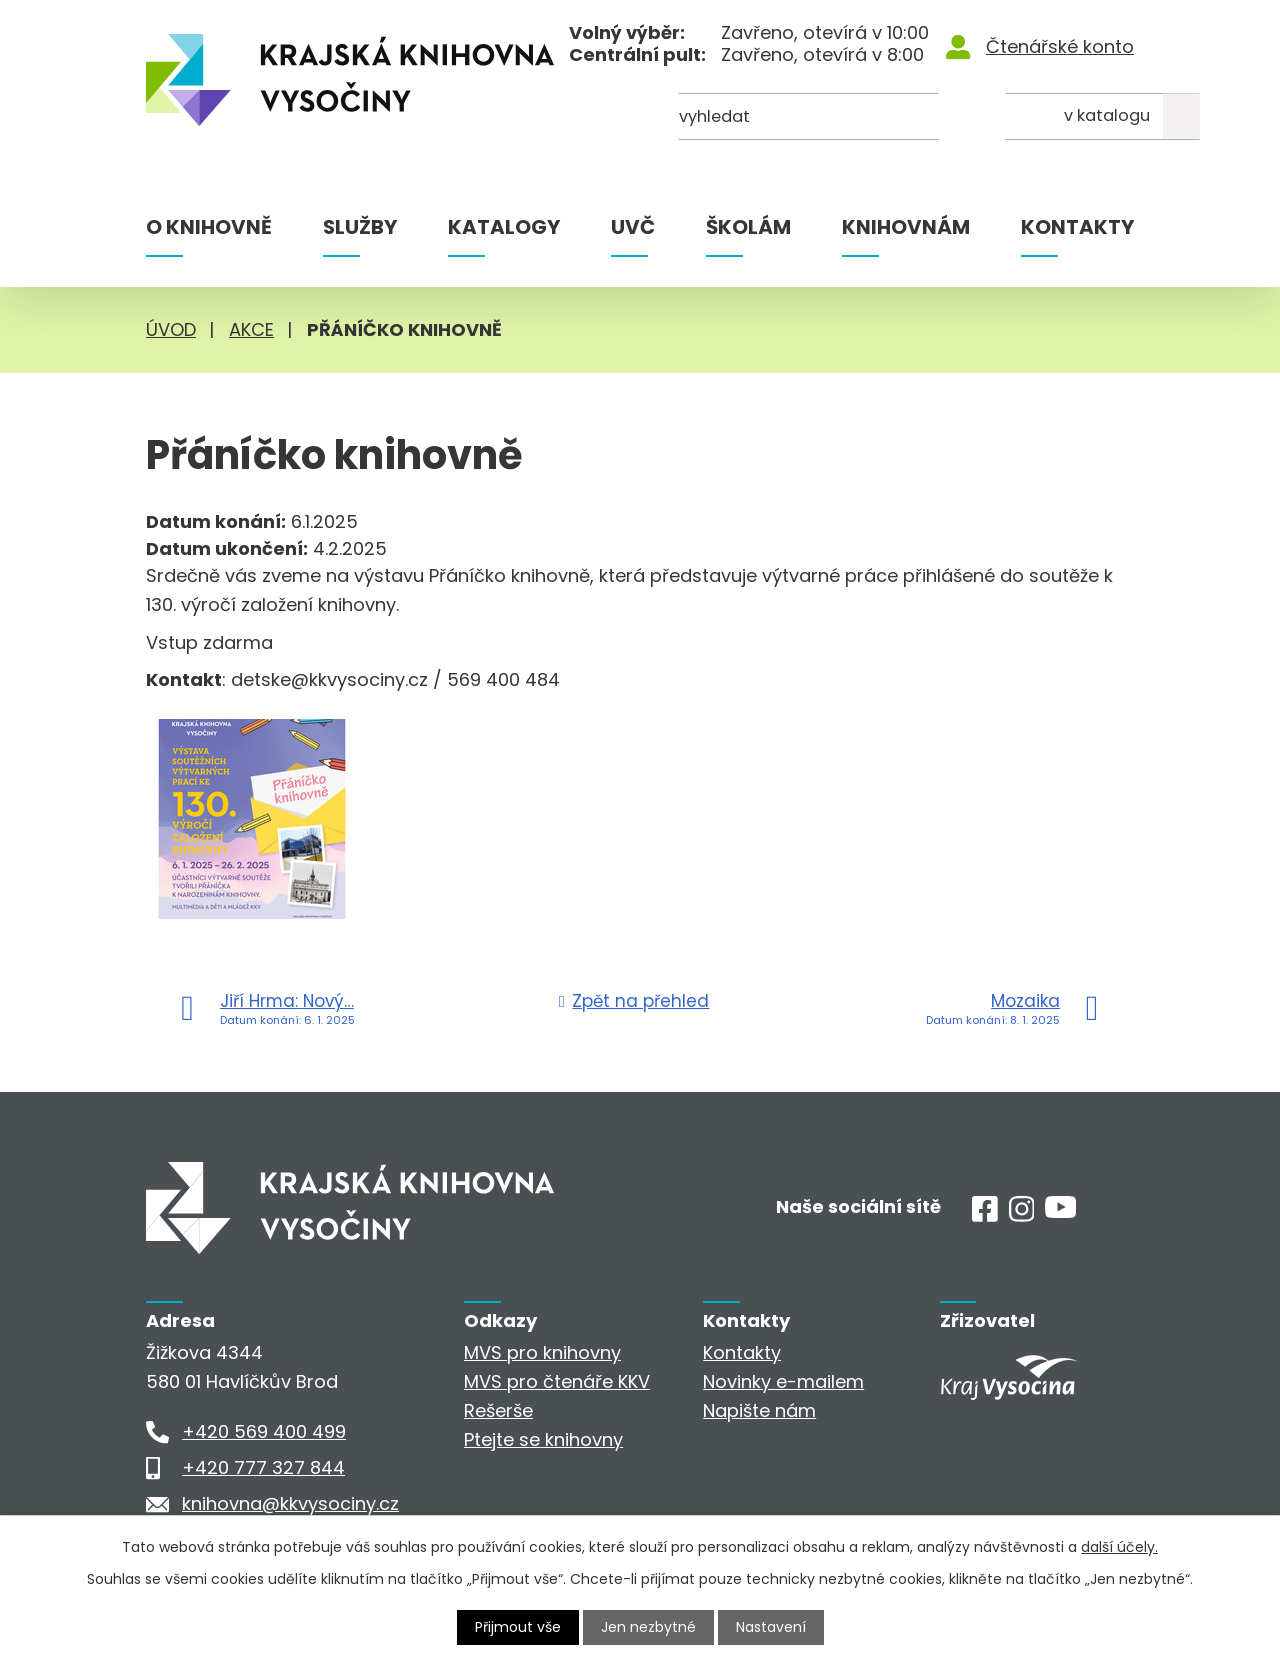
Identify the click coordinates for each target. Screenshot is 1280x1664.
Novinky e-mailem (783, 1381)
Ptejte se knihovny (543, 1439)
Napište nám (759, 1410)
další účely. (1119, 1547)
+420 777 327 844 (263, 1467)
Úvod (171, 329)
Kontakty (1077, 227)
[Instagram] (1022, 1215)
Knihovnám (906, 227)
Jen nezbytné (648, 1627)
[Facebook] (985, 1215)
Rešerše (498, 1410)
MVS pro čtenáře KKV (557, 1381)
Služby (360, 227)
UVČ (633, 227)
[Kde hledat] (1037, 117)
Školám (748, 227)
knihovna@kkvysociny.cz (290, 1503)
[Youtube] (1060, 1211)
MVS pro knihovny (542, 1352)
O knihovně (209, 227)
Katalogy (504, 227)
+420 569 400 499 (264, 1431)
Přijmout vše (518, 1627)
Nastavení (771, 1627)
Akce (251, 329)
